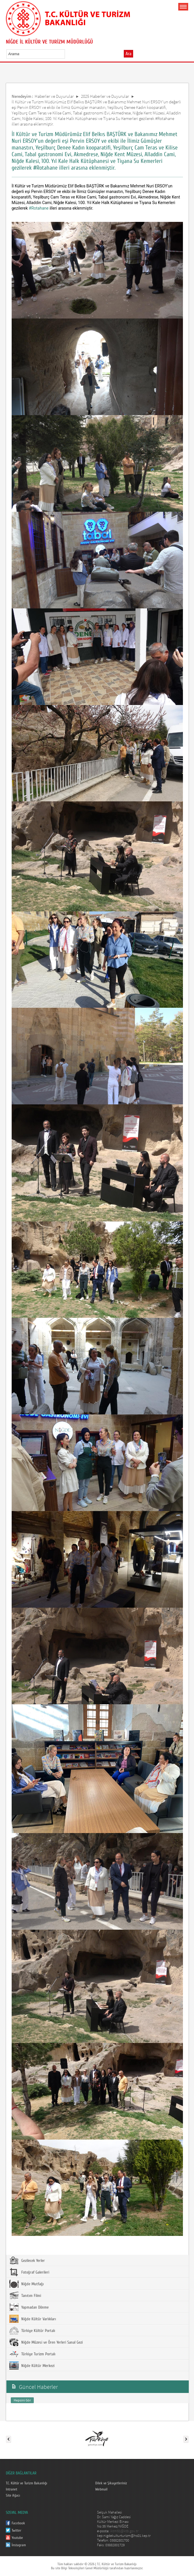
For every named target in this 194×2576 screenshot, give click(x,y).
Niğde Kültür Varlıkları (32, 2319)
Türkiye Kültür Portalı (32, 2330)
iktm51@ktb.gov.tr (124, 2530)
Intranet (11, 2489)
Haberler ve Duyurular (54, 96)
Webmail (101, 2489)
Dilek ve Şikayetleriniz (111, 2483)
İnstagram (19, 2545)
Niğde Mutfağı (26, 2284)
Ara (128, 53)
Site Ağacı (13, 2495)
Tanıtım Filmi (25, 2295)
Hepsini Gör (22, 2400)
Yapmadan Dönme (29, 2307)
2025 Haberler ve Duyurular (105, 96)
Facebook (18, 2523)
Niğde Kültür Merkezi (31, 2365)
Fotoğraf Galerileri (29, 2272)
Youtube (17, 2538)
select (66, 54)
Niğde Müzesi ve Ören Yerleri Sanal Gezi (46, 2342)
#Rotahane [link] (39, 208)
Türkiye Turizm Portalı (32, 2354)
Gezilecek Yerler (27, 2260)
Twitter (16, 2530)
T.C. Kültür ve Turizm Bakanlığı (26, 2483)
